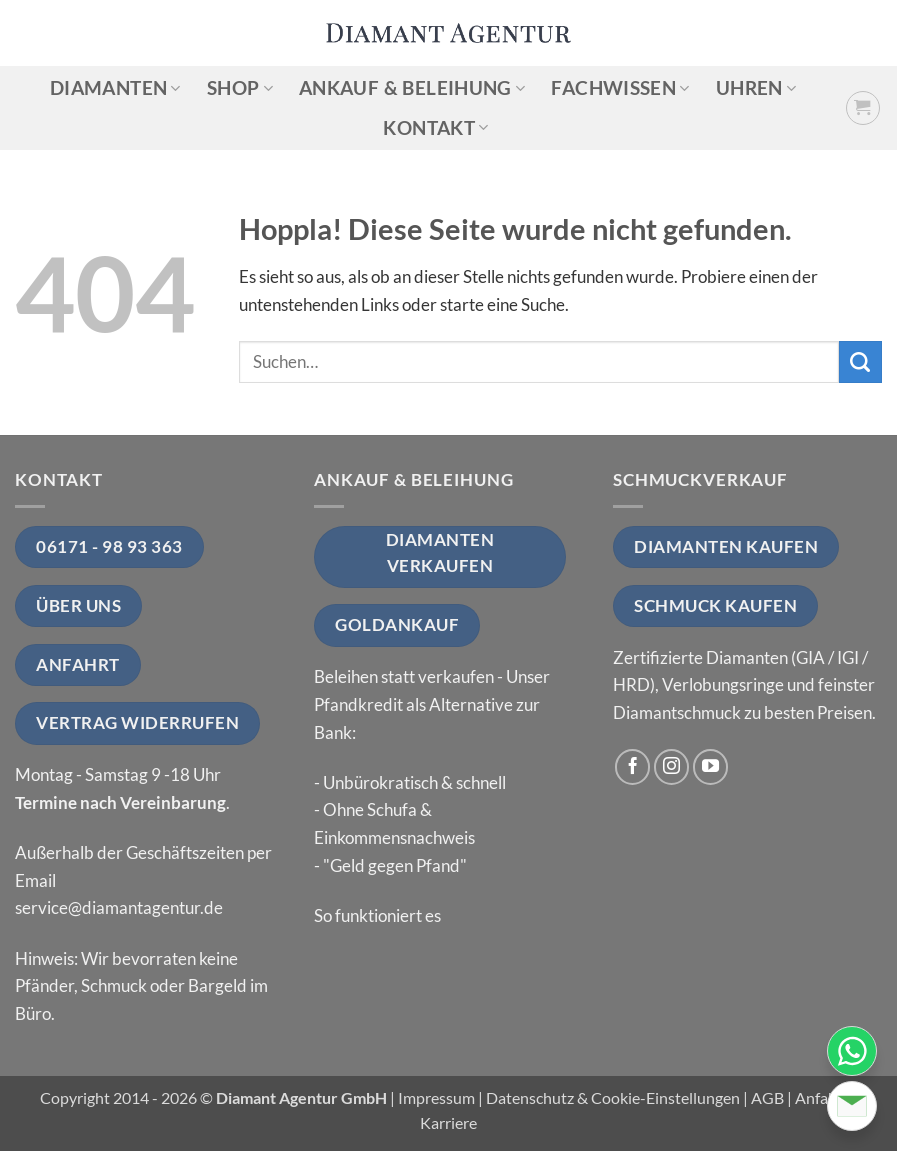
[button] (863, 108)
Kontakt (435, 127)
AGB (767, 1098)
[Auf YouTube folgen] (711, 767)
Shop (240, 87)
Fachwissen (620, 87)
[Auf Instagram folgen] (672, 767)
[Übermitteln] (860, 362)
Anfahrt (822, 1098)
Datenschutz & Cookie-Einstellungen (613, 1098)
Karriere (448, 1123)
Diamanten (115, 87)
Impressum (436, 1098)
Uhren (756, 87)
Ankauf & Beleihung (412, 87)
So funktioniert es (377, 915)
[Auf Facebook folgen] (633, 767)
